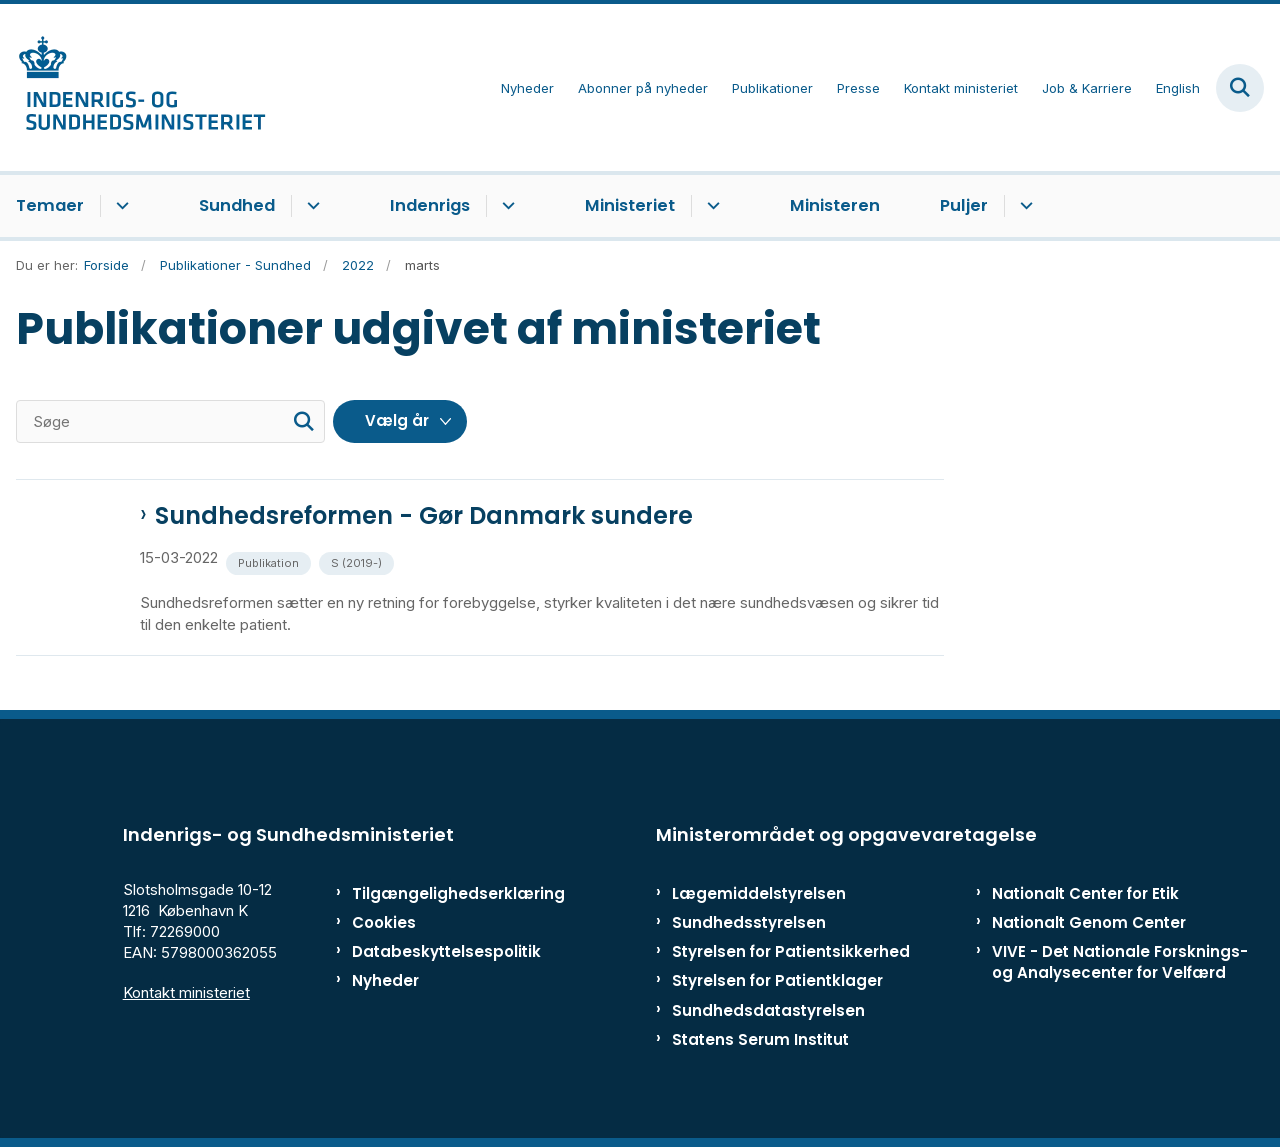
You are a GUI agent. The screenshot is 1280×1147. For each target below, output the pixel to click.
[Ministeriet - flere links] (710, 206)
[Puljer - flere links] (1023, 206)
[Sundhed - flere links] (310, 206)
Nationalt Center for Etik (1085, 893)
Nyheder (385, 980)
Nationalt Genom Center (1089, 922)
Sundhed (237, 205)
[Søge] (170, 421)
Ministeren (835, 205)
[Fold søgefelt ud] (1240, 88)
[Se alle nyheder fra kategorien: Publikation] (270, 561)
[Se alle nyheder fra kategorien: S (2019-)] (358, 561)
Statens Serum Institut (760, 1039)
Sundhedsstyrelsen (749, 922)
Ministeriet (630, 205)
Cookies (384, 922)
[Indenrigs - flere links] (505, 206)
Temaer (50, 205)
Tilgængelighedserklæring (434, 893)
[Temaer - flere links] (119, 206)
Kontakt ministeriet (186, 992)
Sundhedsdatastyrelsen (768, 1010)
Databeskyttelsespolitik (434, 951)
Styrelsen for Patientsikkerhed (791, 951)
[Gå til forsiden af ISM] (133, 87)
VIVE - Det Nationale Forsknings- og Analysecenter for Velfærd (1120, 962)
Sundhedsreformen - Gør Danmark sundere (424, 516)
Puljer (964, 205)
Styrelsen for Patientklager (777, 980)
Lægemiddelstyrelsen (759, 893)
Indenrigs (430, 205)
